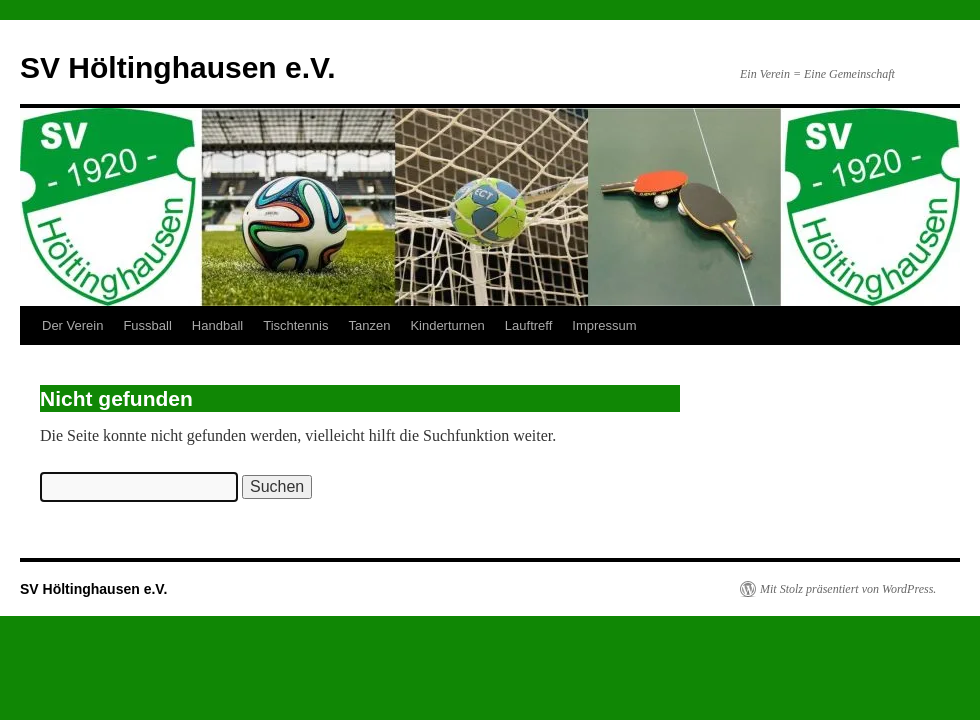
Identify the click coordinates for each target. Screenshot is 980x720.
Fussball (147, 325)
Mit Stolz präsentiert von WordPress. (848, 589)
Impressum (604, 325)
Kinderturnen (447, 325)
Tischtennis (295, 325)
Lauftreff (528, 325)
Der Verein (72, 325)
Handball (217, 325)
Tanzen (369, 325)
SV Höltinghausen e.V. (178, 67)
